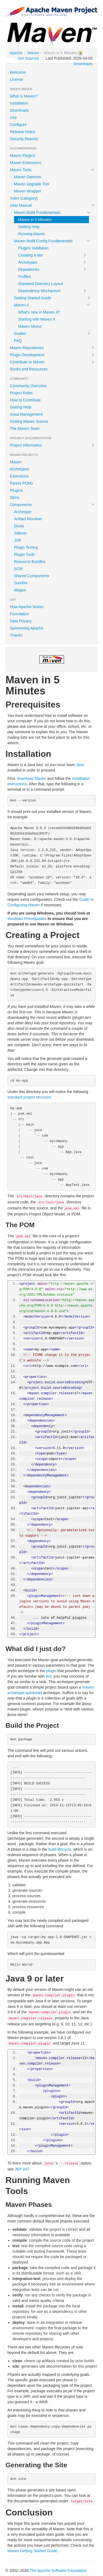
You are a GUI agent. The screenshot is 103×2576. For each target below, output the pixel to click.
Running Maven (31, 234)
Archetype (22, 512)
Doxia (19, 526)
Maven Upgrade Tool (31, 184)
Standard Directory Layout (40, 283)
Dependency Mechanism (52, 291)
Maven (33, 53)
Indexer (20, 533)
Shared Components (31, 576)
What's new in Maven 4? (39, 312)
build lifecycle (59, 1849)
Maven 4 (52, 305)
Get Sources (28, 58)
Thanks (16, 635)
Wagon (20, 590)
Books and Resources (29, 369)
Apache (16, 53)
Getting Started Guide (52, 298)
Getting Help (29, 227)
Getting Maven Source (29, 421)
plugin (51, 1671)
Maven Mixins (30, 326)
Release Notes (22, 132)
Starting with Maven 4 (36, 319)
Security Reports (24, 139)
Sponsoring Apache (26, 628)
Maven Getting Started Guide (32, 2551)
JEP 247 (22, 2169)
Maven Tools (52, 170)
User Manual (52, 205)
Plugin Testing (26, 547)
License (16, 79)
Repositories (52, 269)
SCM (18, 569)
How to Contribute (25, 400)
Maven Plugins (22, 155)
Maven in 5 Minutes (34, 219)
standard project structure (29, 1097)
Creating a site (52, 255)
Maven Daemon (27, 177)
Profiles (24, 276)
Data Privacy (21, 621)
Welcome (18, 72)
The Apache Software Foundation (58, 2570)
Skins (14, 497)
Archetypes (52, 262)
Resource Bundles (29, 561)
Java (80, 765)
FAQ (18, 340)
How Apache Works (26, 607)
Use (13, 117)
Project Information (52, 445)
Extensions (19, 476)
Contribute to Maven (52, 362)
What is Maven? (23, 96)
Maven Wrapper (27, 191)
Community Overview (28, 386)
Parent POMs (21, 483)
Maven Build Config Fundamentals (52, 241)
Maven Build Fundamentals (52, 212)
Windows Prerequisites (26, 918)
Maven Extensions (25, 162)
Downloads (83, 64)
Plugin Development (52, 355)
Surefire (20, 583)
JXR (17, 540)
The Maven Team (25, 428)
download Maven (31, 778)
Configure (18, 124)
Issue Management (26, 414)
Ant (48, 1676)
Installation (19, 103)
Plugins (16, 490)
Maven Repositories (52, 348)
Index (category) (24, 198)
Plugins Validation (33, 248)
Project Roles (21, 393)
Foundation (19, 614)
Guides (52, 333)
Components (52, 504)
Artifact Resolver (28, 519)
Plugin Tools (24, 554)
